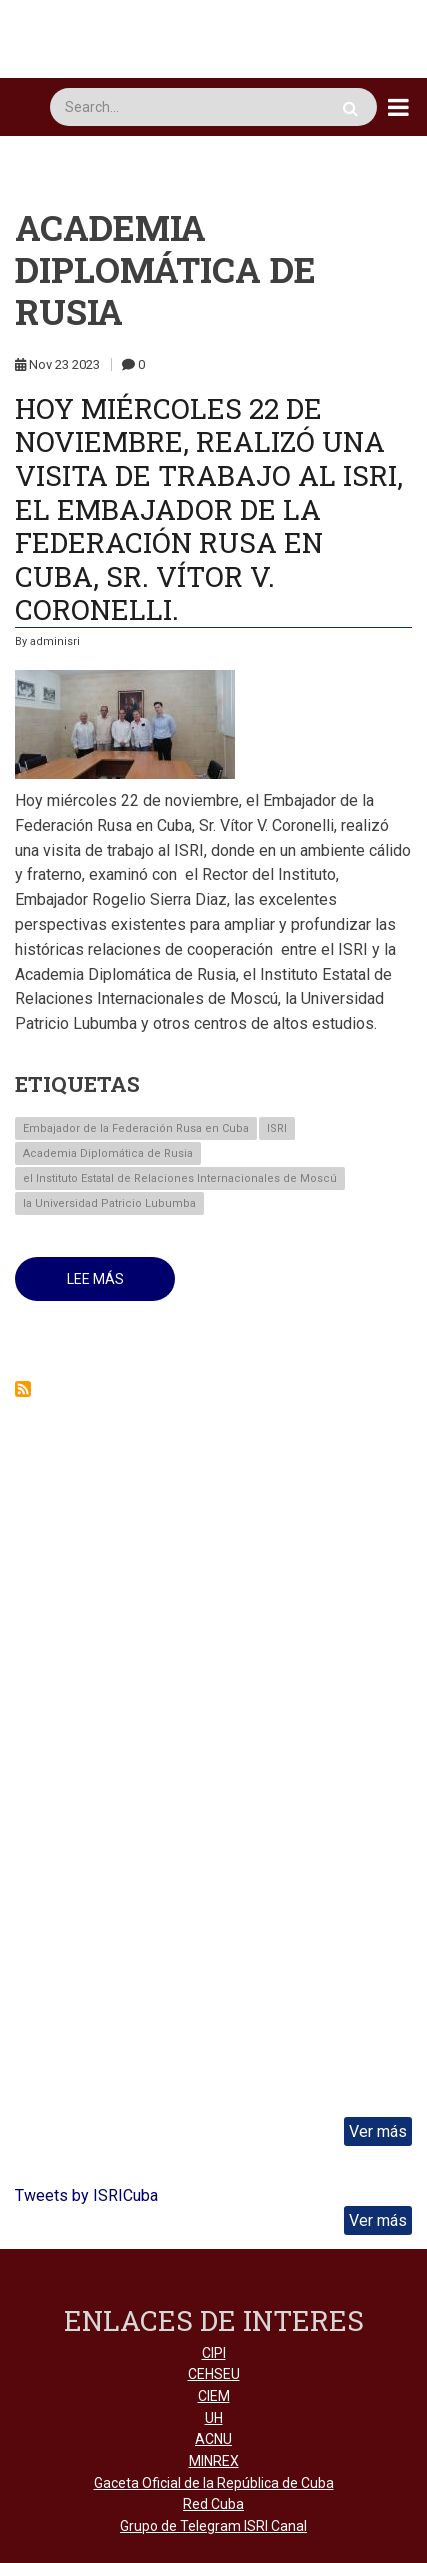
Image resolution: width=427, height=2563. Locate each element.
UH (214, 2418)
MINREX (214, 2461)
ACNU (213, 2439)
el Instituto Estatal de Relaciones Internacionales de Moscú (180, 1178)
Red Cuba (213, 2504)
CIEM (214, 2396)
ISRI (277, 1128)
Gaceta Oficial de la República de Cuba (214, 2483)
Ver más (378, 2131)
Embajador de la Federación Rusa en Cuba (136, 1128)
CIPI (214, 2353)
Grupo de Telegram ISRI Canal (213, 2526)
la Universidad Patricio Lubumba (109, 1203)
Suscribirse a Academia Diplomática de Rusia (23, 1389)
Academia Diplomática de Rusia (108, 1153)
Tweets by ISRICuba (86, 2195)
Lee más (121, 1286)
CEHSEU (214, 2374)
